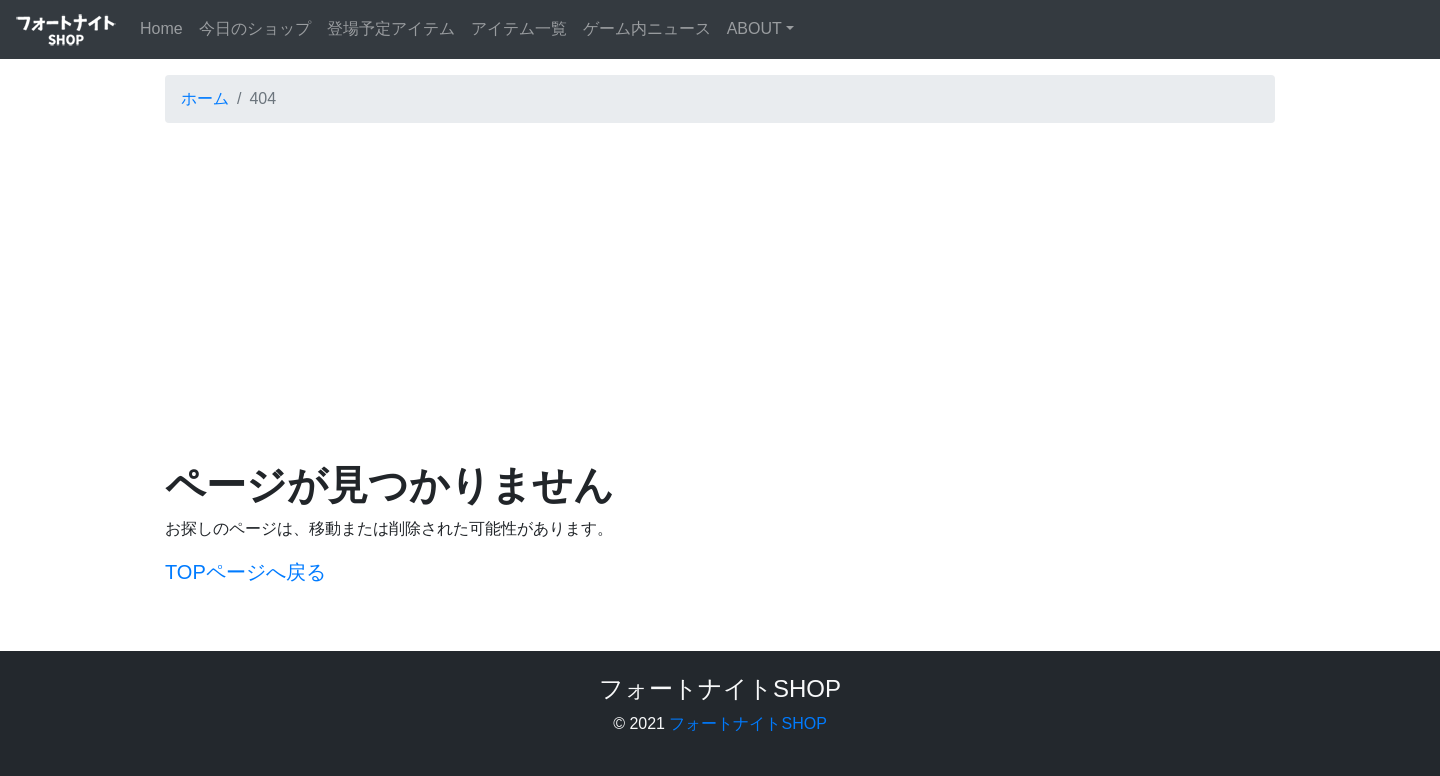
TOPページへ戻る (245, 572)
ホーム (205, 98)
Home (165, 26)
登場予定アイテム (391, 28)
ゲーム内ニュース (647, 28)
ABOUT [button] (754, 28)
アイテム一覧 (519, 28)
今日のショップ (255, 28)
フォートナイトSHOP (747, 723)
